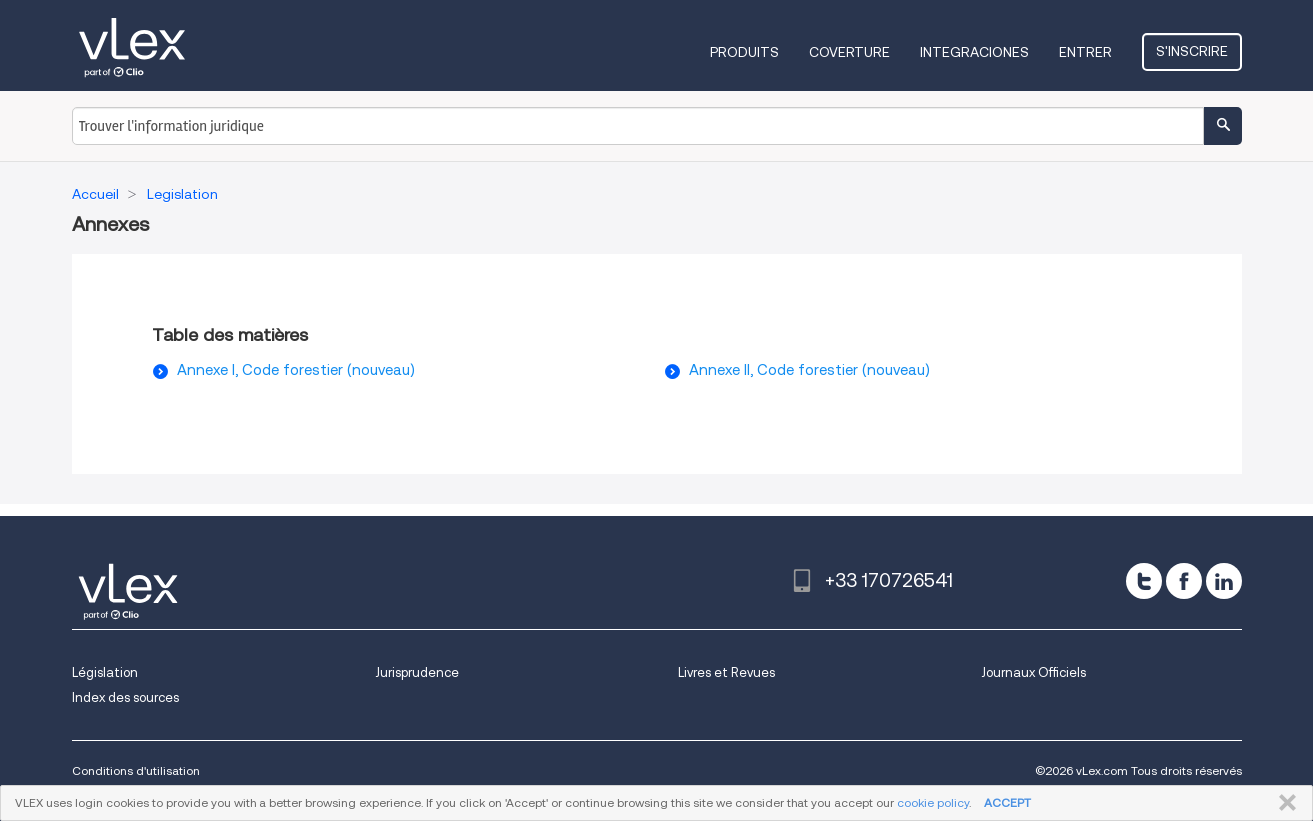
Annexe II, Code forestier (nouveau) (809, 370)
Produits (744, 52)
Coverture (849, 52)
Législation (105, 672)
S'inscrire (1192, 51)
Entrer (1085, 52)
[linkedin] (1224, 581)
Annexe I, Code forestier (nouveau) (296, 370)
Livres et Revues (726, 672)
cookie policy (933, 802)
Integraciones (974, 52)
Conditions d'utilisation (136, 770)
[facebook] (1184, 581)
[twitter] (1144, 581)
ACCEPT (1007, 802)
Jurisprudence (417, 672)
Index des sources (125, 697)
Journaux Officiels (1033, 672)
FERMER (1283, 803)
